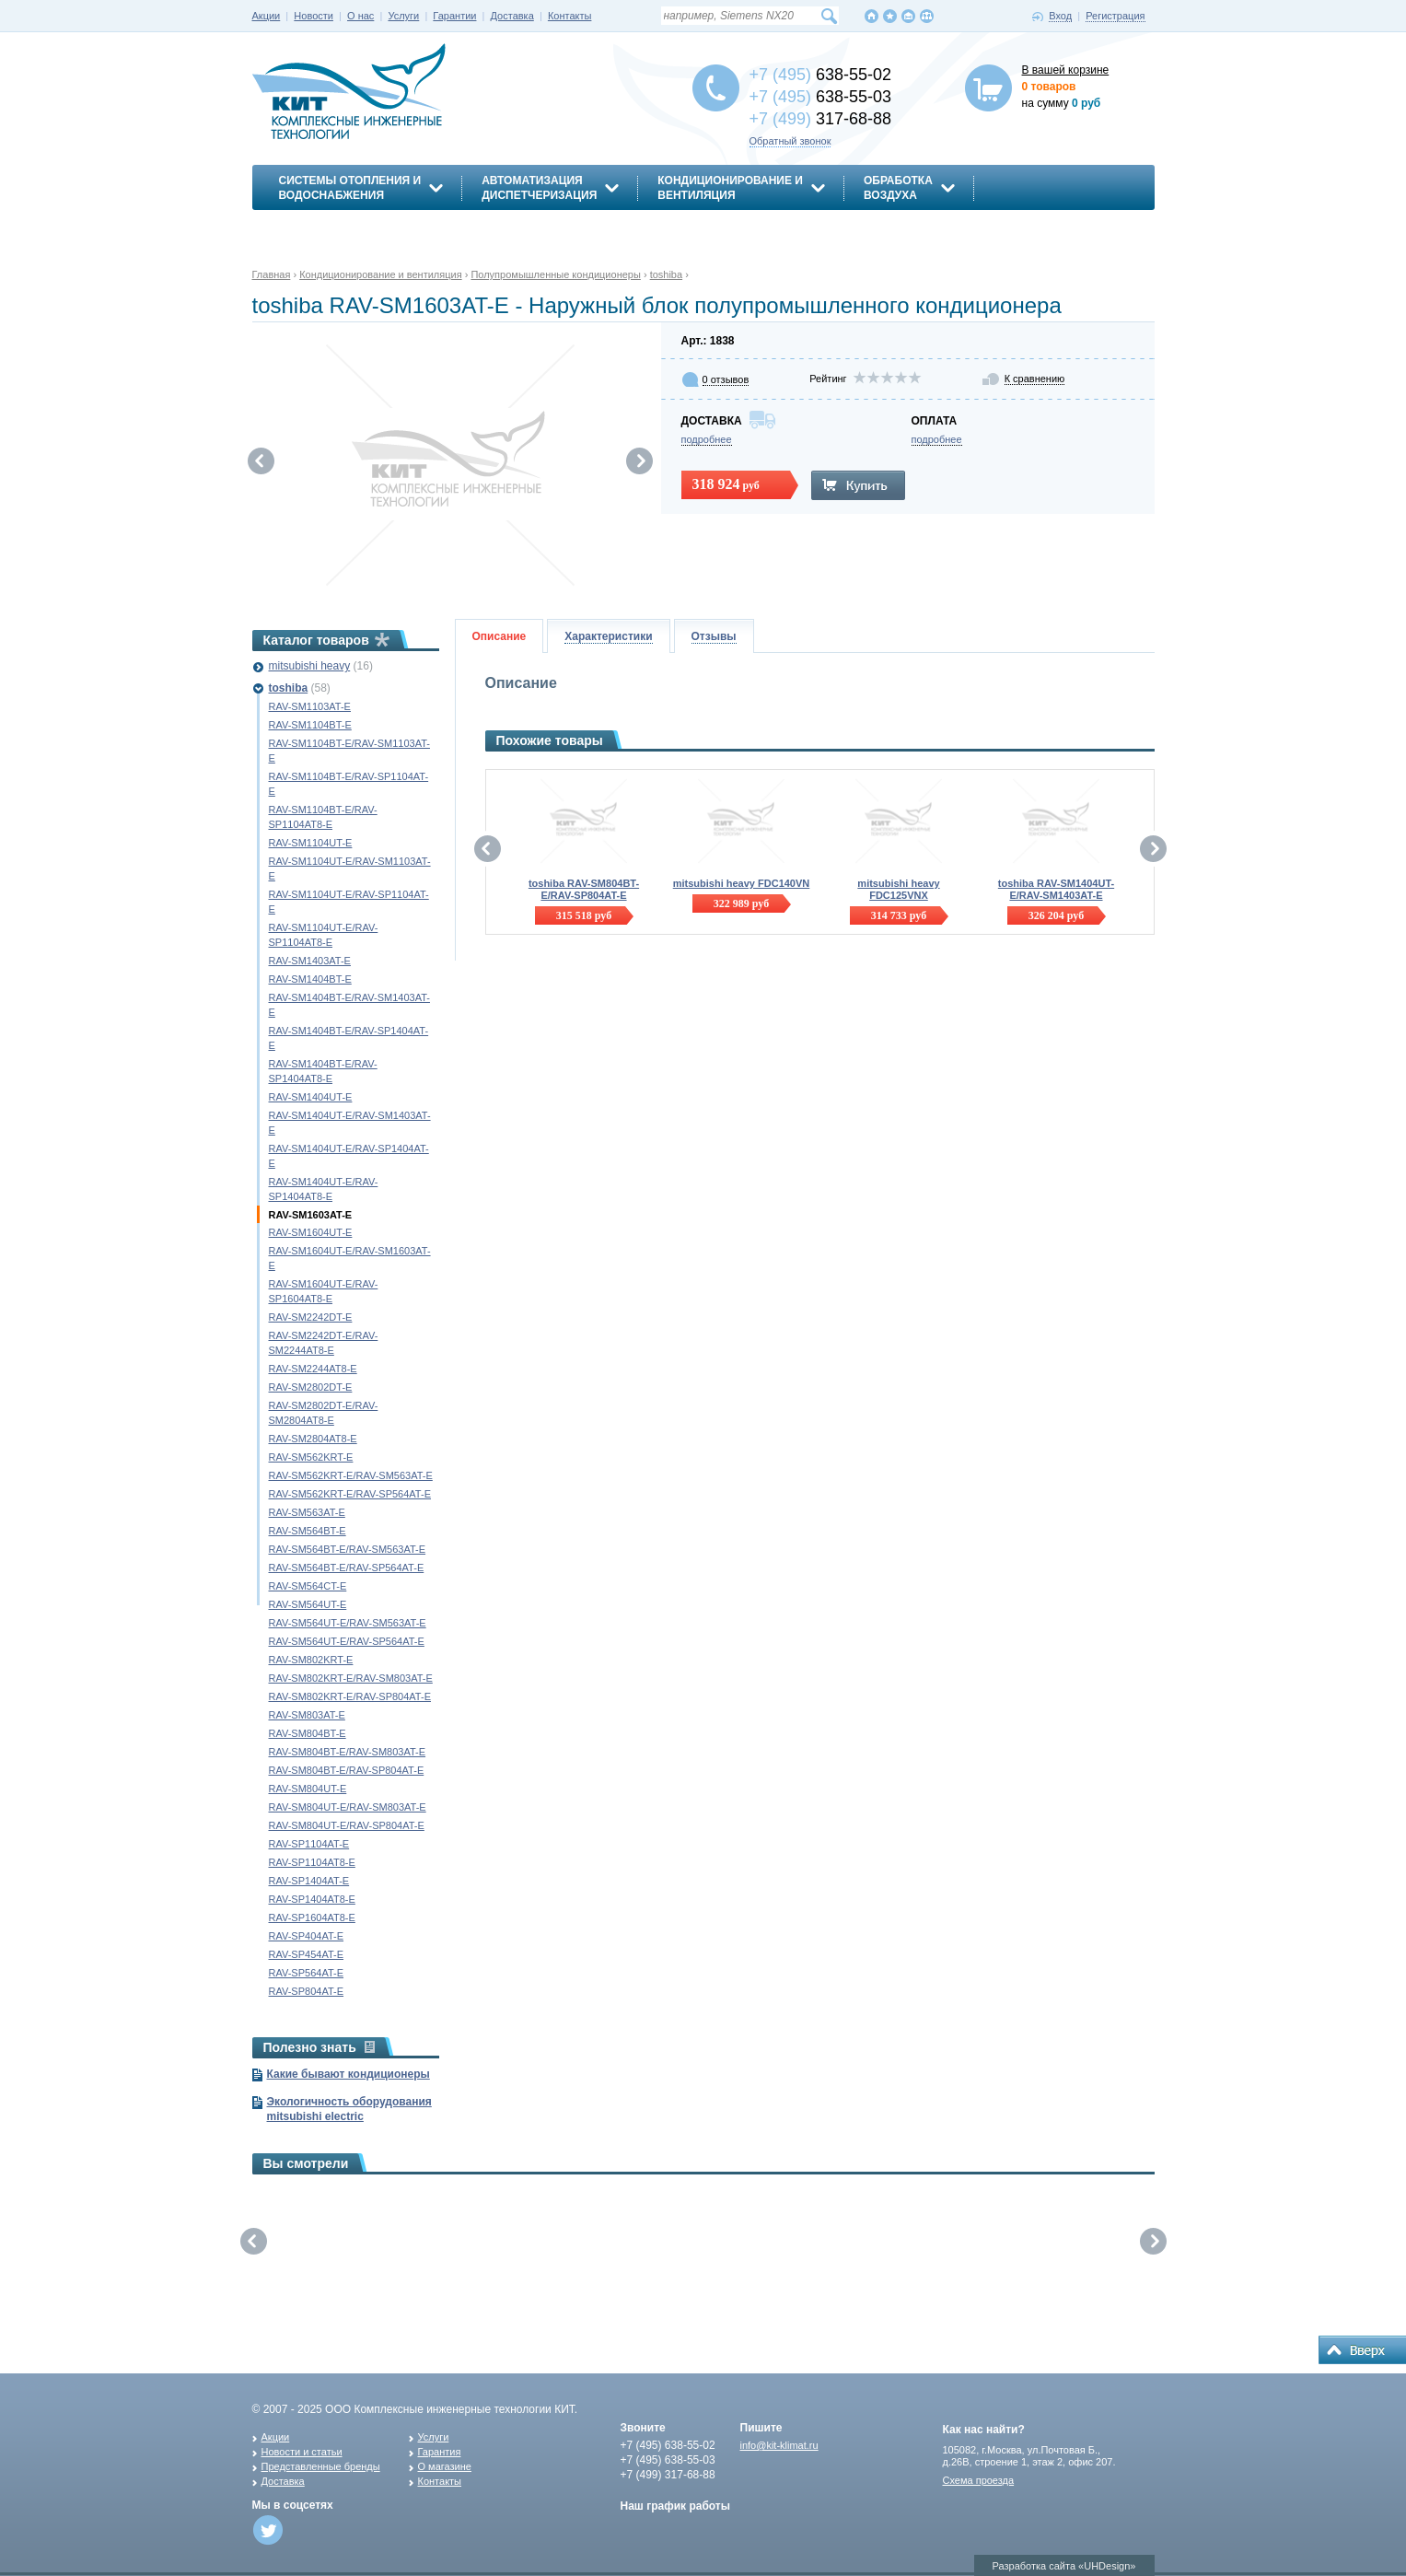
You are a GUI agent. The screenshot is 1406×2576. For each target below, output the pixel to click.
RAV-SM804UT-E (308, 1788)
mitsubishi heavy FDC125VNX (898, 889)
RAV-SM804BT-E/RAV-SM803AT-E (347, 1751)
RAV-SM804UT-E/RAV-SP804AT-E (346, 1825)
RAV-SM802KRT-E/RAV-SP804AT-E (350, 1696)
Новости (313, 15)
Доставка (512, 15)
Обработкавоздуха (898, 188)
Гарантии (454, 15)
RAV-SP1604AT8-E (312, 1917)
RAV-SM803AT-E (307, 1714)
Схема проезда (979, 2480)
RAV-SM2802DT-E (311, 1387)
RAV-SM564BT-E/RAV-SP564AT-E (346, 1567)
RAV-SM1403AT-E (310, 960)
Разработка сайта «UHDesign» (1064, 2565)
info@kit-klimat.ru (779, 2445)
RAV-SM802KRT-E (311, 1659)
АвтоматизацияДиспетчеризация (539, 188)
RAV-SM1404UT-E (311, 1096)
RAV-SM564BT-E (307, 1530)
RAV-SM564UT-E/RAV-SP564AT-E (346, 1641)
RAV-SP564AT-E (306, 1972)
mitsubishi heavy (310, 665)
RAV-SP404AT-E (306, 1935)
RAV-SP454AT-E (306, 1954)
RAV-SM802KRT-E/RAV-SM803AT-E (351, 1678)
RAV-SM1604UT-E (311, 1232)
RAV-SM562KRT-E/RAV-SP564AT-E (350, 1493)
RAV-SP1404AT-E (309, 1880)
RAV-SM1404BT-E (310, 979)
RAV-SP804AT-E (306, 1991)
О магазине (444, 2466)
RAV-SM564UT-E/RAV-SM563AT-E (347, 1622)
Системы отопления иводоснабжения (350, 188)
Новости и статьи (302, 2451)
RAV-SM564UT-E (308, 1604)
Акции (266, 15)
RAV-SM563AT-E (307, 1512)
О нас (360, 15)
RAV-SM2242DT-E (311, 1317)
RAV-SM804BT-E (307, 1733)
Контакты (570, 15)
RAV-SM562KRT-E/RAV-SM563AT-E (351, 1475)
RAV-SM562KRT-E (311, 1457)
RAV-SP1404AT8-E (312, 1899)
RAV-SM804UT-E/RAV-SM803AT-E (347, 1807)
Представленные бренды (320, 2466)
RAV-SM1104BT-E (310, 724)
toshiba (288, 688)
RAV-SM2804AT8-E (313, 1438)
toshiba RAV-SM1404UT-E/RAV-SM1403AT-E (1056, 889)
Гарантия (439, 2451)
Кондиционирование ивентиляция (730, 188)
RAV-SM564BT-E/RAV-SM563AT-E (347, 1549)
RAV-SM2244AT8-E (313, 1368)
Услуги (403, 15)
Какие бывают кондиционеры (348, 2074)
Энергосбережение (341, 227)
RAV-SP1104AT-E (309, 1843)
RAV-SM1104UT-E (311, 842)
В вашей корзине (1066, 70)
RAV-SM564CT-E (308, 1585)
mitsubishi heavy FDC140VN (741, 883)
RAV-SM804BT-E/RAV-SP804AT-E (346, 1770)
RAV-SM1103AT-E (310, 706)
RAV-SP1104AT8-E (312, 1862)
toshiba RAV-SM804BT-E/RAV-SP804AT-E (584, 889)
